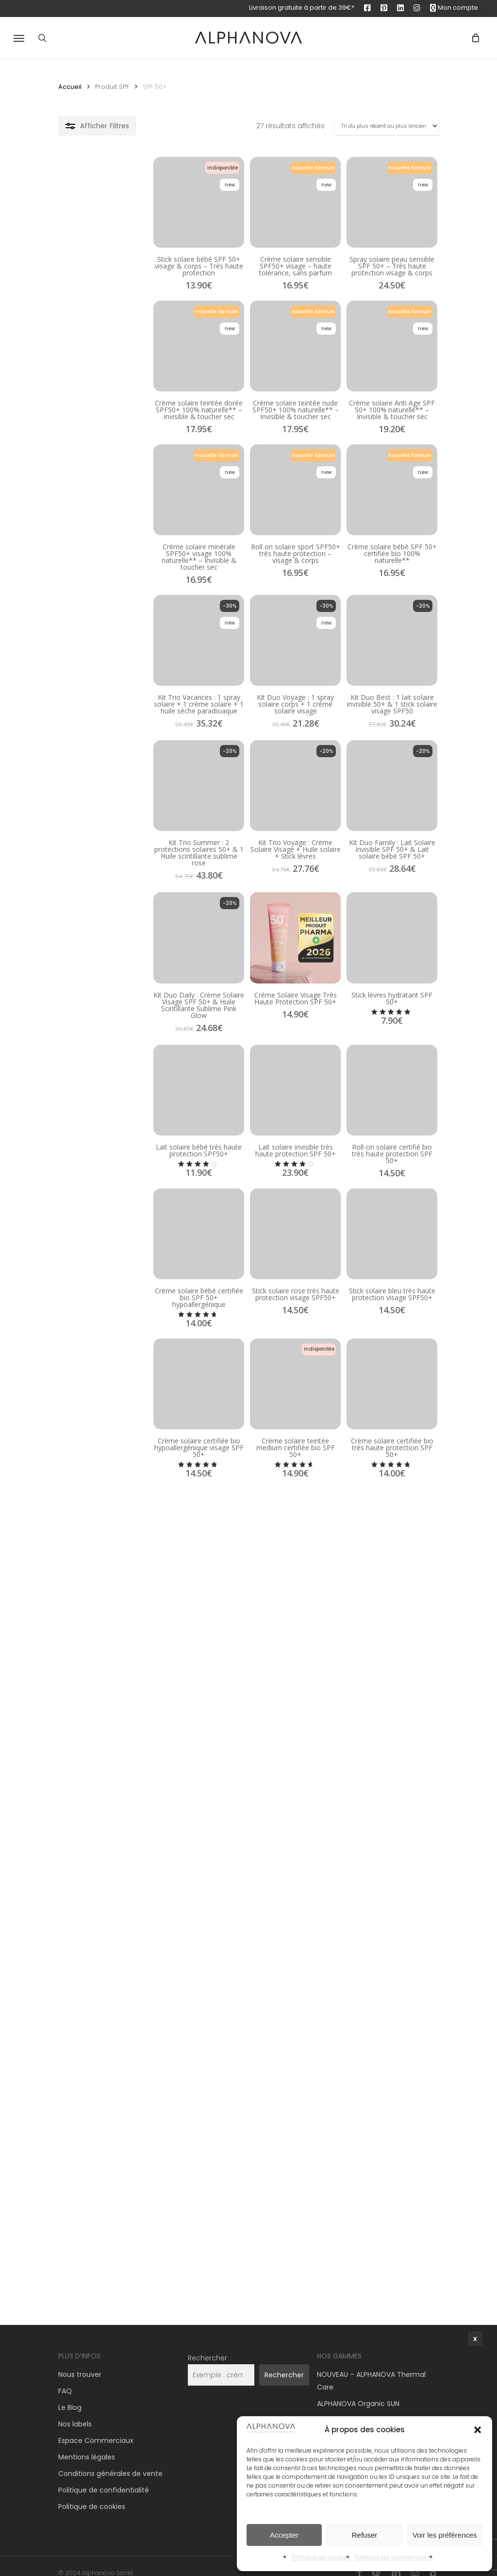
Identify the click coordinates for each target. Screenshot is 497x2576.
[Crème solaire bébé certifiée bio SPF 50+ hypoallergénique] (118, 1446)
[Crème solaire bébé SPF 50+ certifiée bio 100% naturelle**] (376, 562)
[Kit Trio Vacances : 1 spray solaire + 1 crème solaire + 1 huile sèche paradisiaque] (118, 738)
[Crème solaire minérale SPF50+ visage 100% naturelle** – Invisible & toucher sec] (118, 562)
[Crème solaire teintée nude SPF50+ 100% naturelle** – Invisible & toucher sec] (247, 386)
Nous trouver (79, 2362)
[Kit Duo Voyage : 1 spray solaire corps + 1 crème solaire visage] (247, 738)
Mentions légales (86, 2445)
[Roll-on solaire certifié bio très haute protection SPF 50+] (376, 1271)
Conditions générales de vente (110, 2461)
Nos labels (75, 2412)
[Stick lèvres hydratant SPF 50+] (376, 1093)
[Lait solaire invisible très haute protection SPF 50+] (247, 1271)
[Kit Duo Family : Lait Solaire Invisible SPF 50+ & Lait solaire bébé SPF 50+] (376, 916)
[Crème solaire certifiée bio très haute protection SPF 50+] (376, 1622)
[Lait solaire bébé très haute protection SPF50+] (118, 1271)
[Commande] (386, 126)
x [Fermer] (475, 2338)
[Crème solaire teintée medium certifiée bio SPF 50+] (247, 1622)
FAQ (65, 2379)
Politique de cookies (91, 2494)
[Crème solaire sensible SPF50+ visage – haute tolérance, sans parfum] (247, 217)
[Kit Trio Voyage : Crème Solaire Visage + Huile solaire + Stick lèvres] (247, 916)
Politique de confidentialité (103, 2478)
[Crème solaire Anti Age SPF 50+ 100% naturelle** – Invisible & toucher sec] (376, 386)
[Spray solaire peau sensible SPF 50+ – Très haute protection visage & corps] (376, 217)
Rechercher (207, 2346)
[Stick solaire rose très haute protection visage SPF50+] (247, 1446)
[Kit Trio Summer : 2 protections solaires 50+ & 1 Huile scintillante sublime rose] (118, 916)
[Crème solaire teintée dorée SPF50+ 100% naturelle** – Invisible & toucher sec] (118, 386)
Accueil (70, 86)
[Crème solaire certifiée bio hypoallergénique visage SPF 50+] (118, 1622)
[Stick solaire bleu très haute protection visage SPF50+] (376, 1446)
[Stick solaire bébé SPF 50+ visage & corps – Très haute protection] (118, 217)
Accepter (284, 2535)
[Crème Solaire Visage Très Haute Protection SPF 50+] (247, 1093)
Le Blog (70, 2395)
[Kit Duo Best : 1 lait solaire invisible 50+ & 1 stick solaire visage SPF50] (376, 738)
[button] (19, 37)
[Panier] (472, 37)
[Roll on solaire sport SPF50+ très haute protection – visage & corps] (247, 562)
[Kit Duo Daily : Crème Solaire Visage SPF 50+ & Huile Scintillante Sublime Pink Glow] (118, 1093)
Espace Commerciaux (95, 2428)
